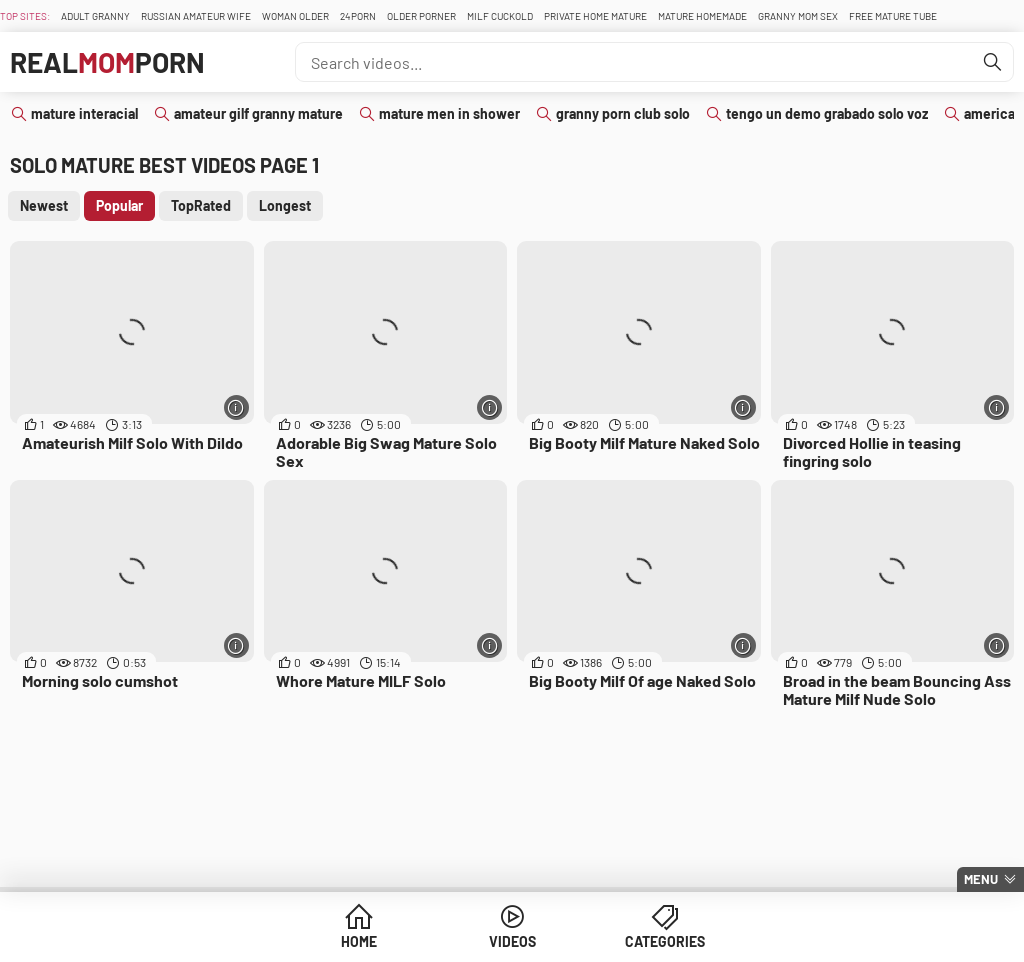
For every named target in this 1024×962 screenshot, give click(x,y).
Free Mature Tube (893, 16)
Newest (44, 205)
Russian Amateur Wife (196, 16)
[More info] (236, 407)
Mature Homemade (702, 16)
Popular (119, 205)
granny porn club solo (623, 113)
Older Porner (421, 16)
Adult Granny (95, 16)
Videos (512, 941)
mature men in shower (449, 113)
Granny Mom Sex (798, 16)
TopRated (201, 205)
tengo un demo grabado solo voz (827, 113)
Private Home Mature (595, 16)
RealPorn (107, 62)
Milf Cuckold (500, 16)
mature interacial (84, 113)
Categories (665, 941)
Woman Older (295, 16)
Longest (285, 205)
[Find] (993, 62)
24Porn (358, 16)
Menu (981, 879)
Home (359, 941)
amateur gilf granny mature (258, 113)
